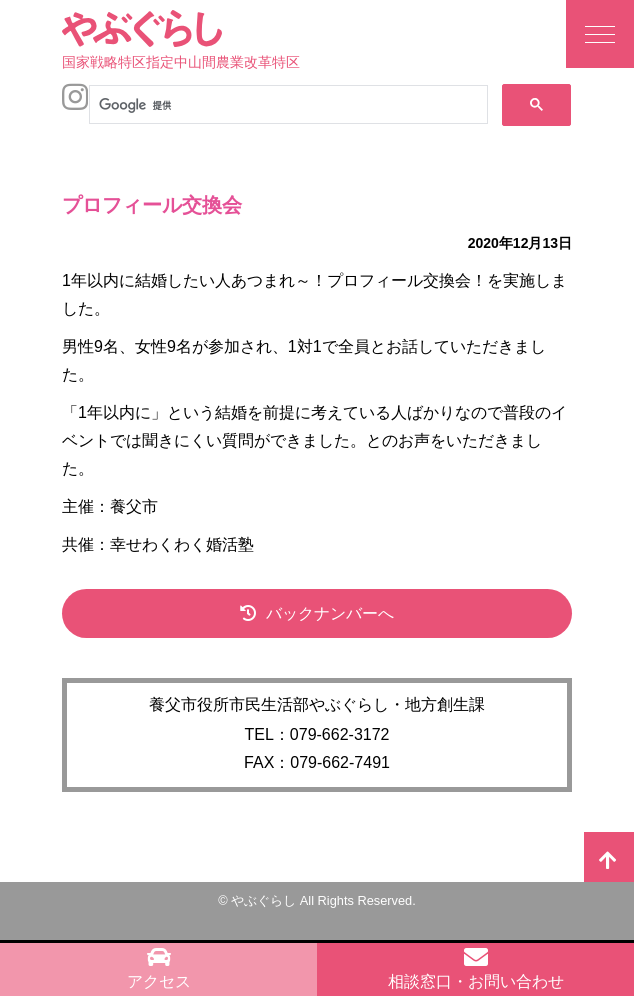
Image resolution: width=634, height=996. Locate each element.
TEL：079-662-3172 (317, 734)
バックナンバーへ (330, 613)
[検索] (286, 105)
